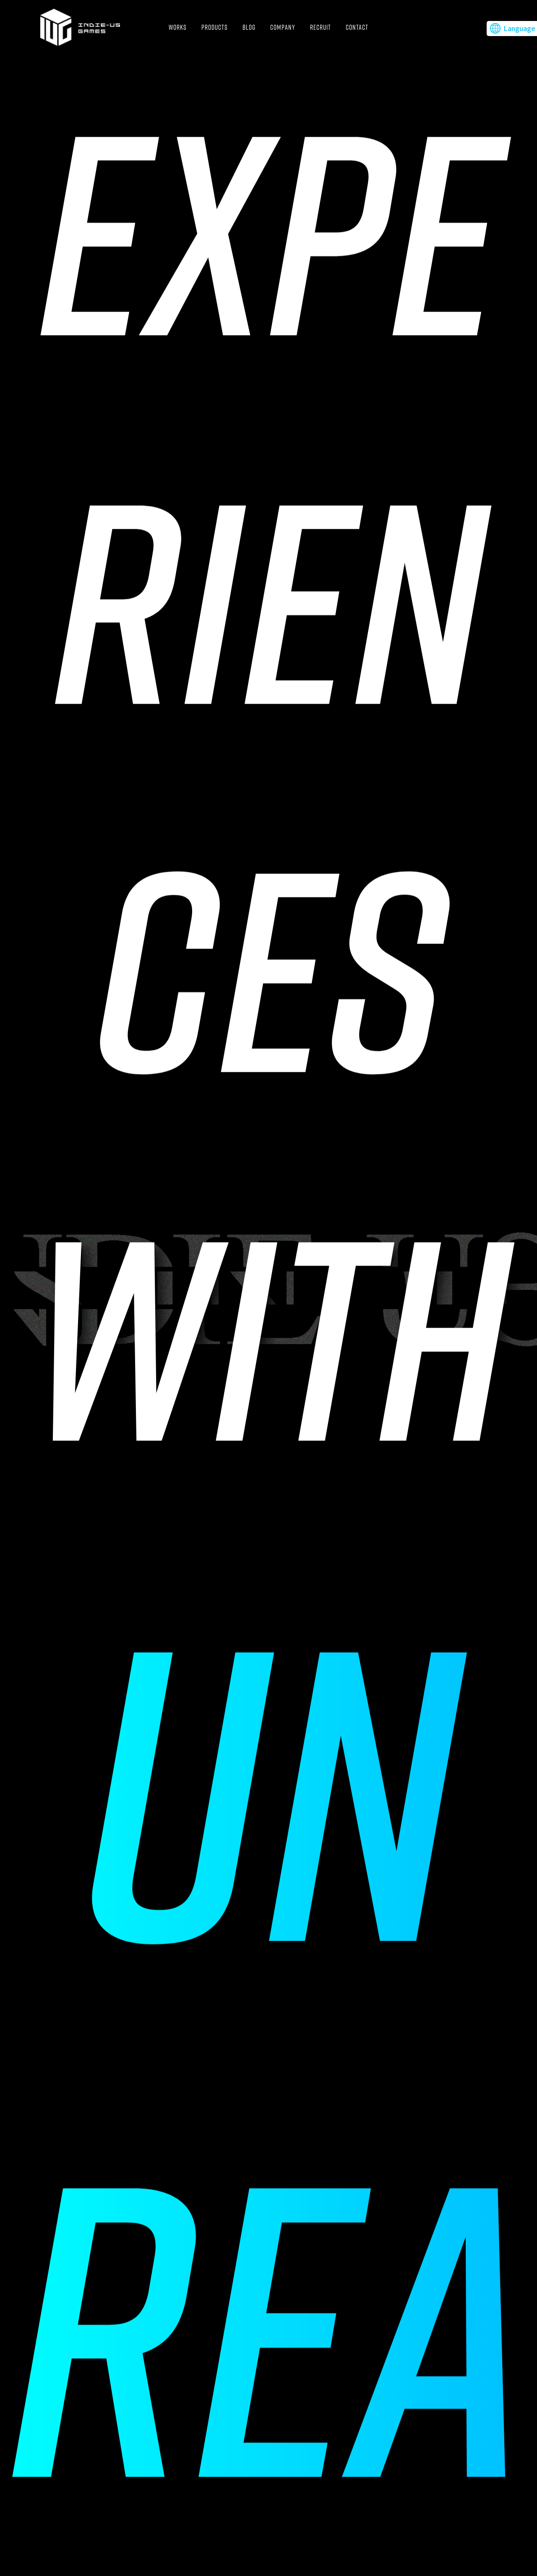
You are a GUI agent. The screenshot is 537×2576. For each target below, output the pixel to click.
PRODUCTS (214, 27)
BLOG (248, 27)
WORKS (178, 27)
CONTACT (357, 27)
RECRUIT (320, 27)
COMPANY (282, 27)
